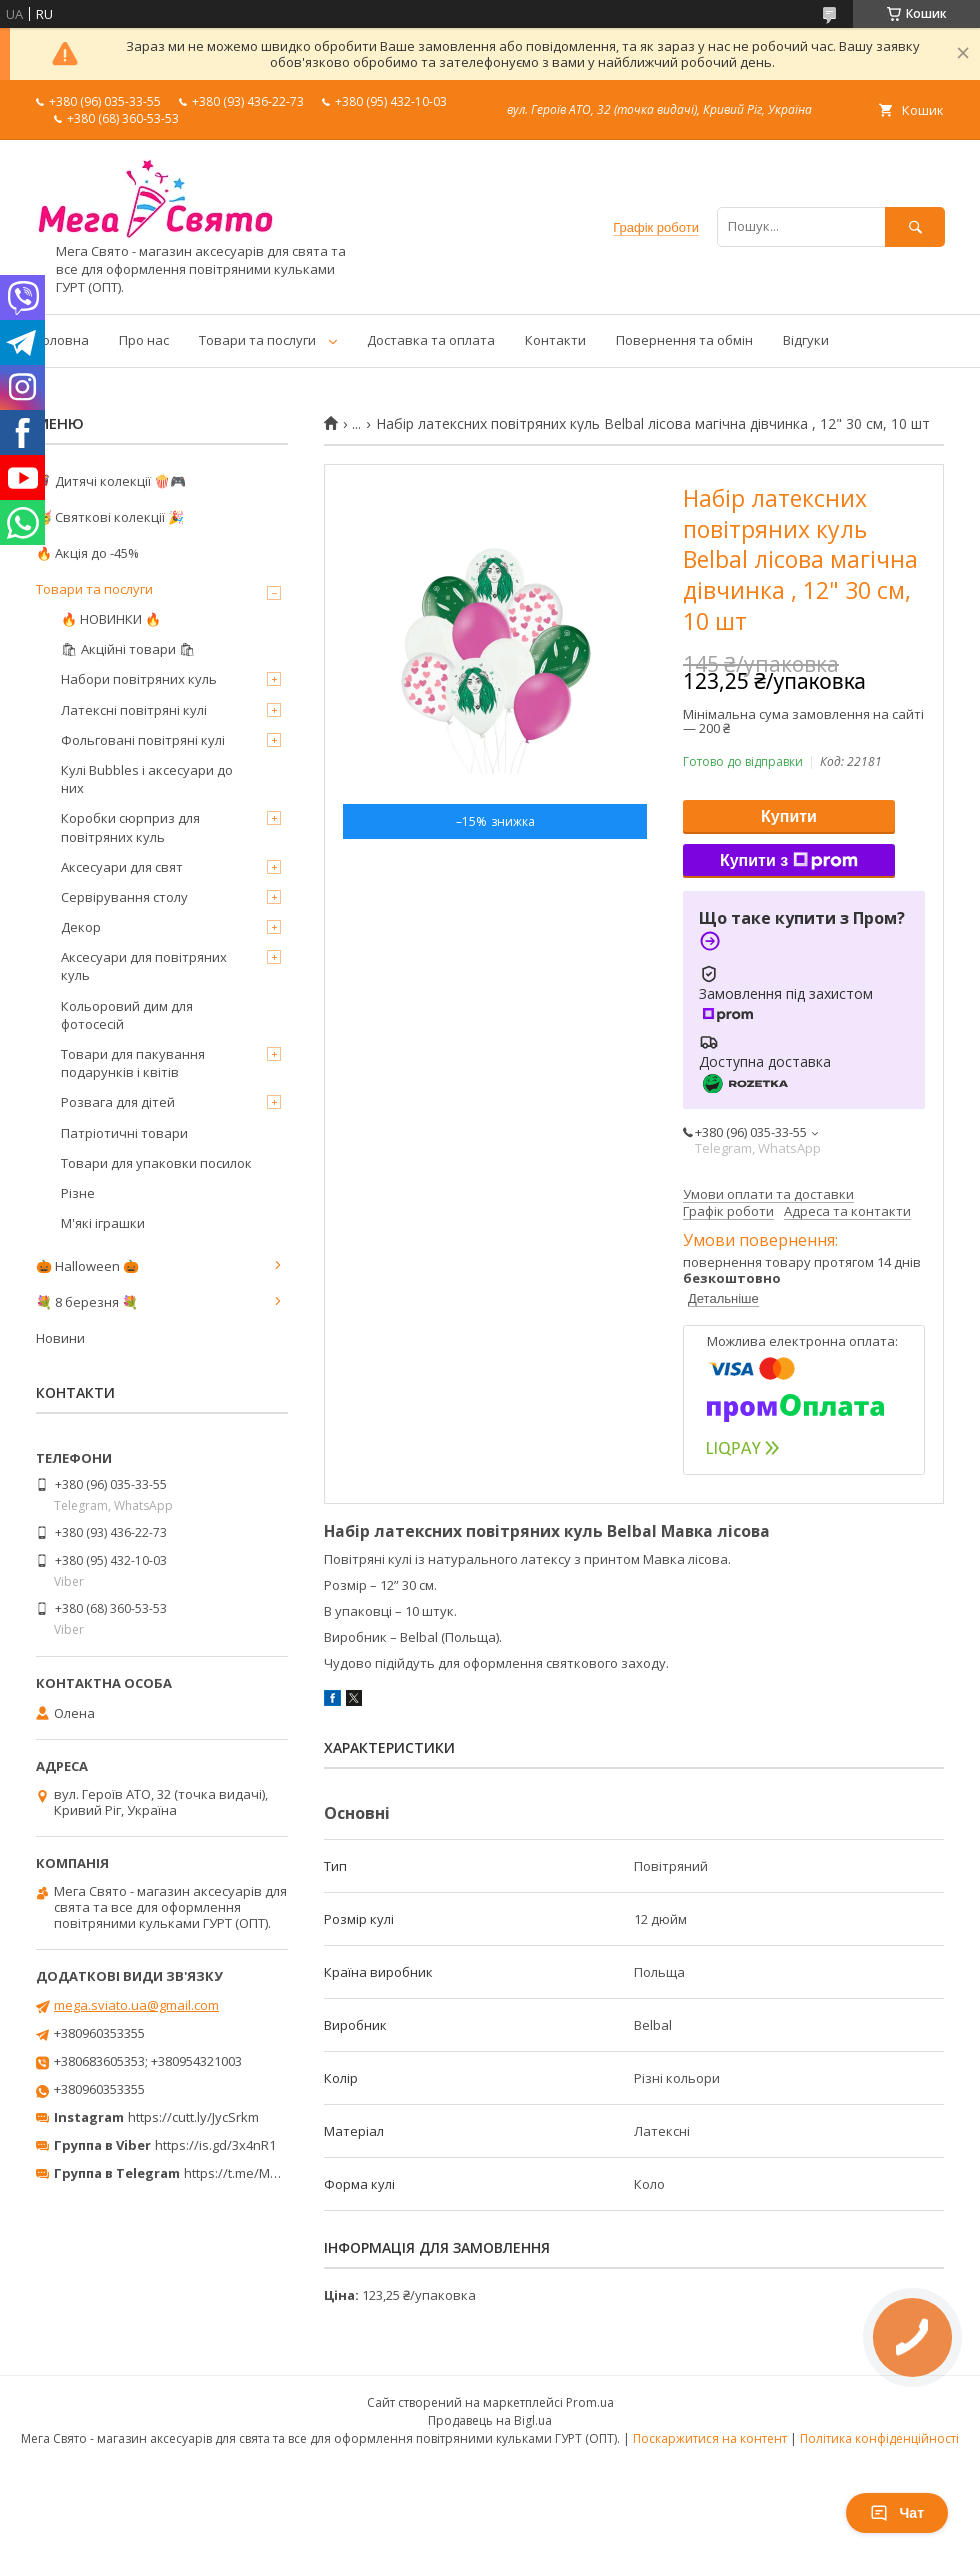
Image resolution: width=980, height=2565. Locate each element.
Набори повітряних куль (139, 679)
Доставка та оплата (431, 340)
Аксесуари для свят (122, 867)
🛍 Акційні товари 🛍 (128, 649)
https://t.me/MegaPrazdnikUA (274, 2173)
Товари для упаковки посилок (156, 1163)
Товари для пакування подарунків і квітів (133, 1063)
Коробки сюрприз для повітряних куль (130, 827)
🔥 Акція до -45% (87, 553)
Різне (78, 1193)
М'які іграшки (103, 1223)
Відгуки (806, 340)
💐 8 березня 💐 (87, 1302)
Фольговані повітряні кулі (143, 740)
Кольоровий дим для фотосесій (127, 1015)
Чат (897, 2513)
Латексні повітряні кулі (134, 710)
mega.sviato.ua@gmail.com (136, 2005)
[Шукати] (915, 226)
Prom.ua (590, 2402)
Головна (62, 340)
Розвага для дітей (118, 1102)
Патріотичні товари (124, 1133)
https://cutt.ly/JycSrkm (193, 2117)
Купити (789, 816)
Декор (81, 927)
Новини (60, 1338)
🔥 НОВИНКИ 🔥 (111, 619)
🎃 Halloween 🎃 (87, 1266)
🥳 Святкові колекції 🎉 (110, 517)
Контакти (555, 340)
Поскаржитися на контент (710, 2438)
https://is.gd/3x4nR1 (215, 2145)
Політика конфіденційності (879, 2438)
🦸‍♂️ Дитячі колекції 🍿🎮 (111, 481)
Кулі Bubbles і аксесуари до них (147, 779)
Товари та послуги (257, 340)
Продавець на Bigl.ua (490, 2420)
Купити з (789, 861)
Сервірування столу (124, 897)
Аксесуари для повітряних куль (144, 966)
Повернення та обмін (684, 340)
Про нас (144, 340)
